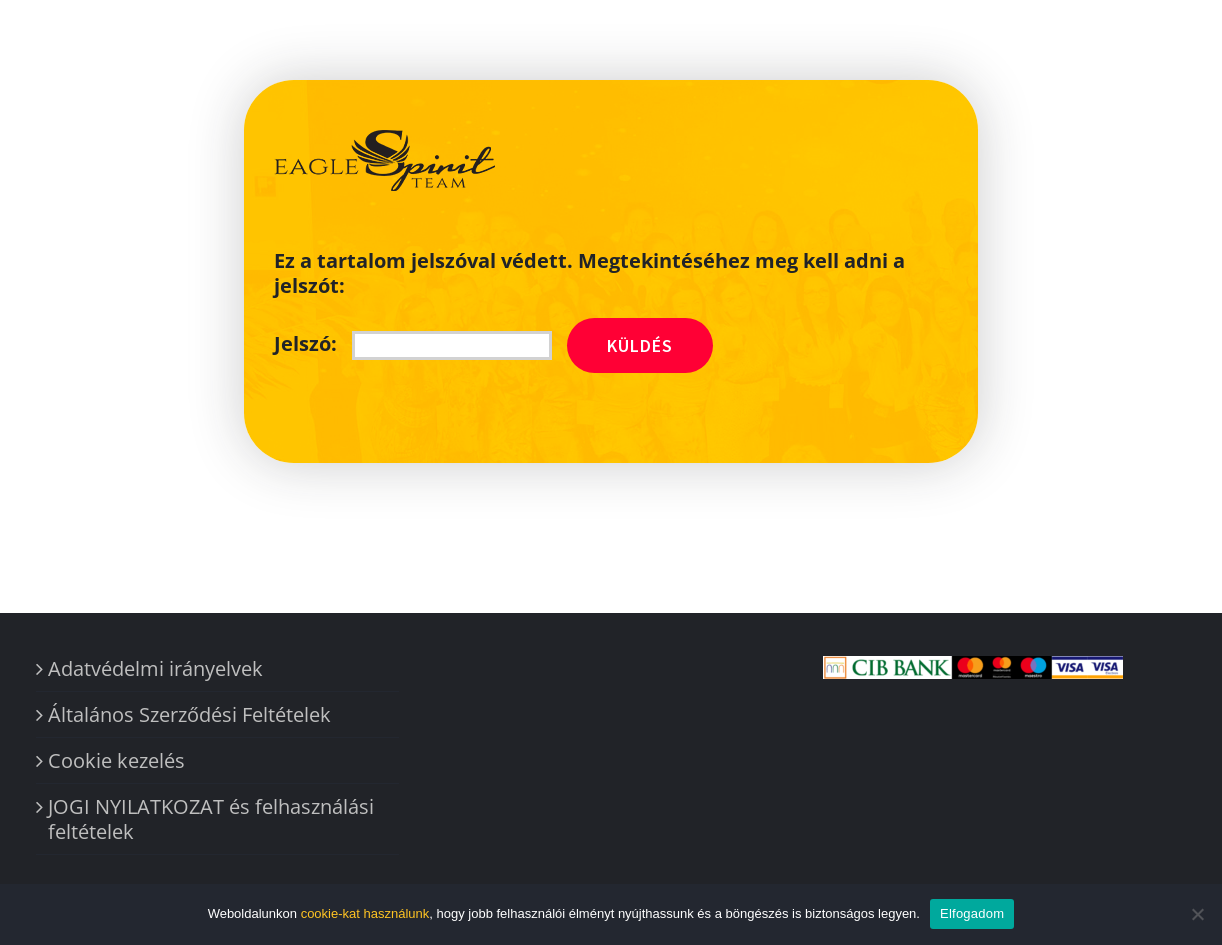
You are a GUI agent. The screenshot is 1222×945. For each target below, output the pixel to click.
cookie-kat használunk (365, 913)
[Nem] (1197, 914)
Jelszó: (413, 343)
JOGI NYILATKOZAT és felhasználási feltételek (211, 819)
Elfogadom (972, 913)
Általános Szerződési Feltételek (189, 714)
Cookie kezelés (116, 760)
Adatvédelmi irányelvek (155, 668)
